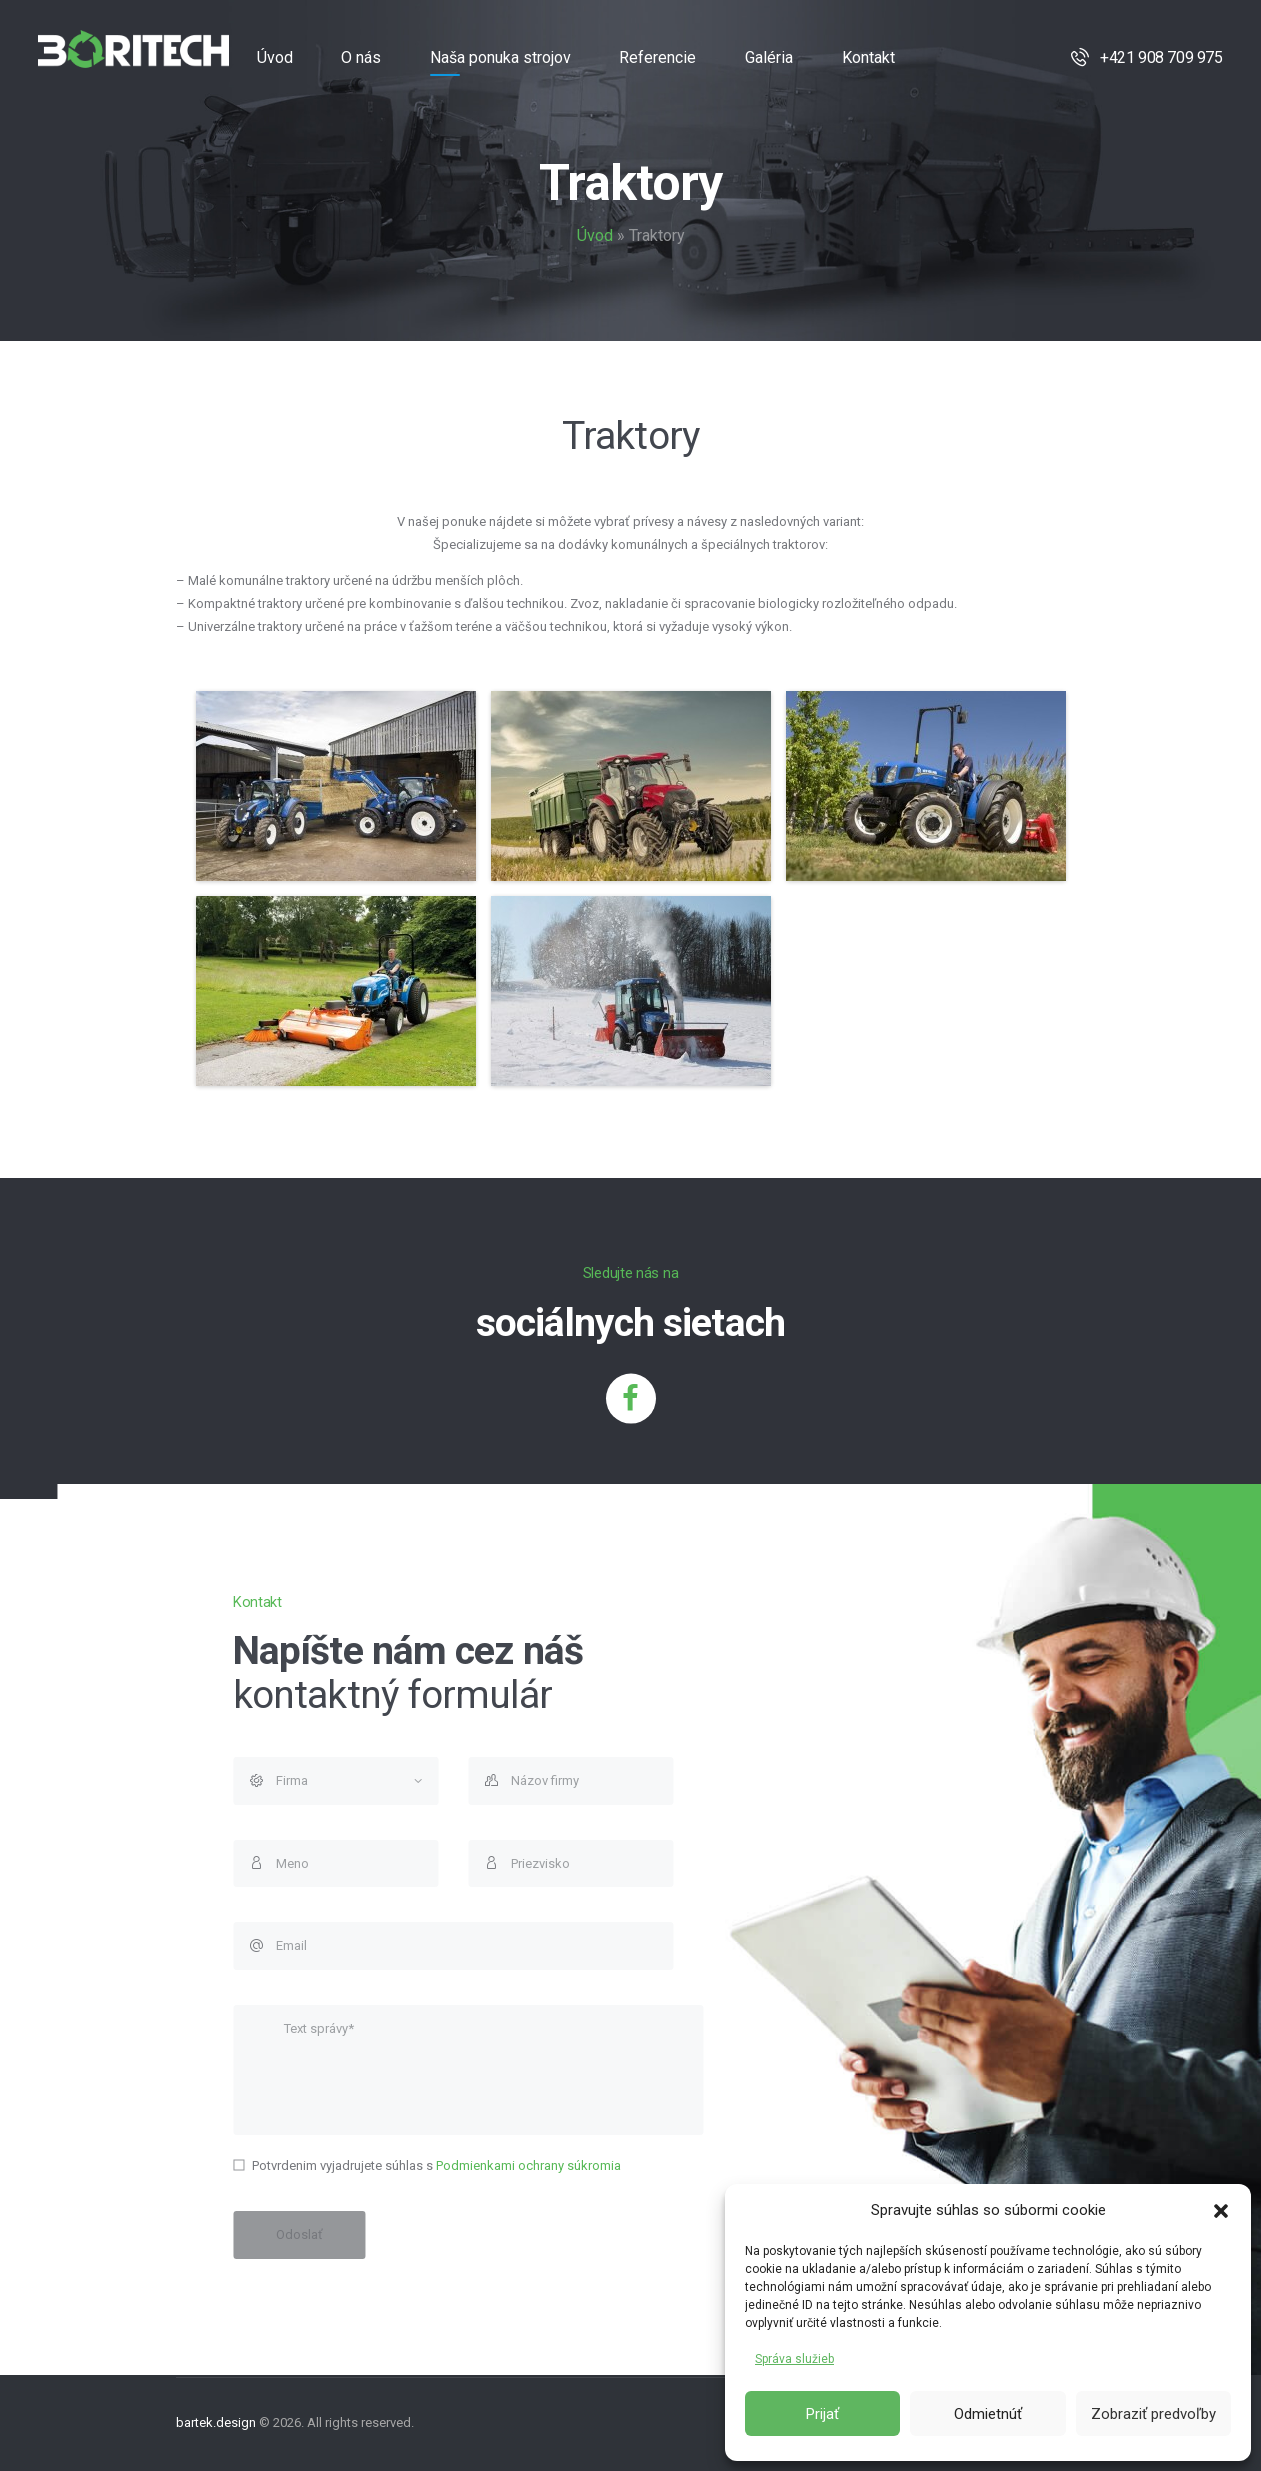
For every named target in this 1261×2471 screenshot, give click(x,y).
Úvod (595, 235)
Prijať (822, 2414)
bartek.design (216, 2422)
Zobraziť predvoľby (1153, 2414)
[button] (1221, 2211)
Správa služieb (794, 2359)
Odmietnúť (988, 2414)
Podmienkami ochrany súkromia (1044, 2165)
